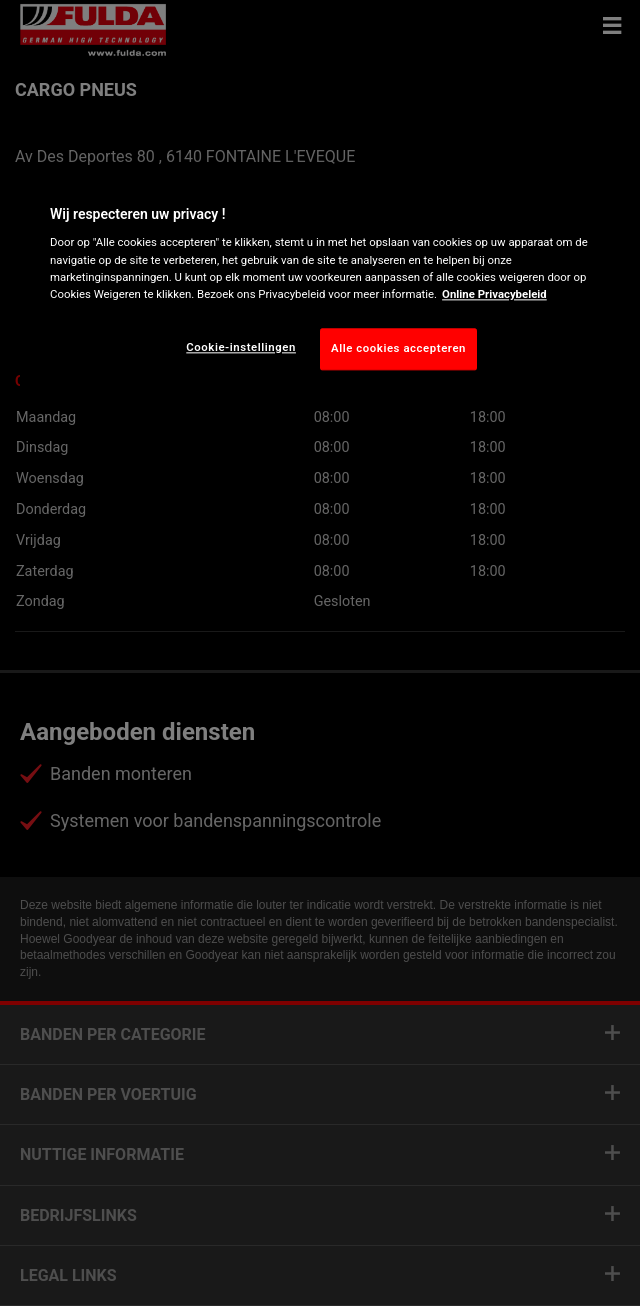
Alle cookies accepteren (398, 348)
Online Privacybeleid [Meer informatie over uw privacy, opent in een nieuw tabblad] (494, 294)
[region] (320, 283)
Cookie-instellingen (241, 347)
